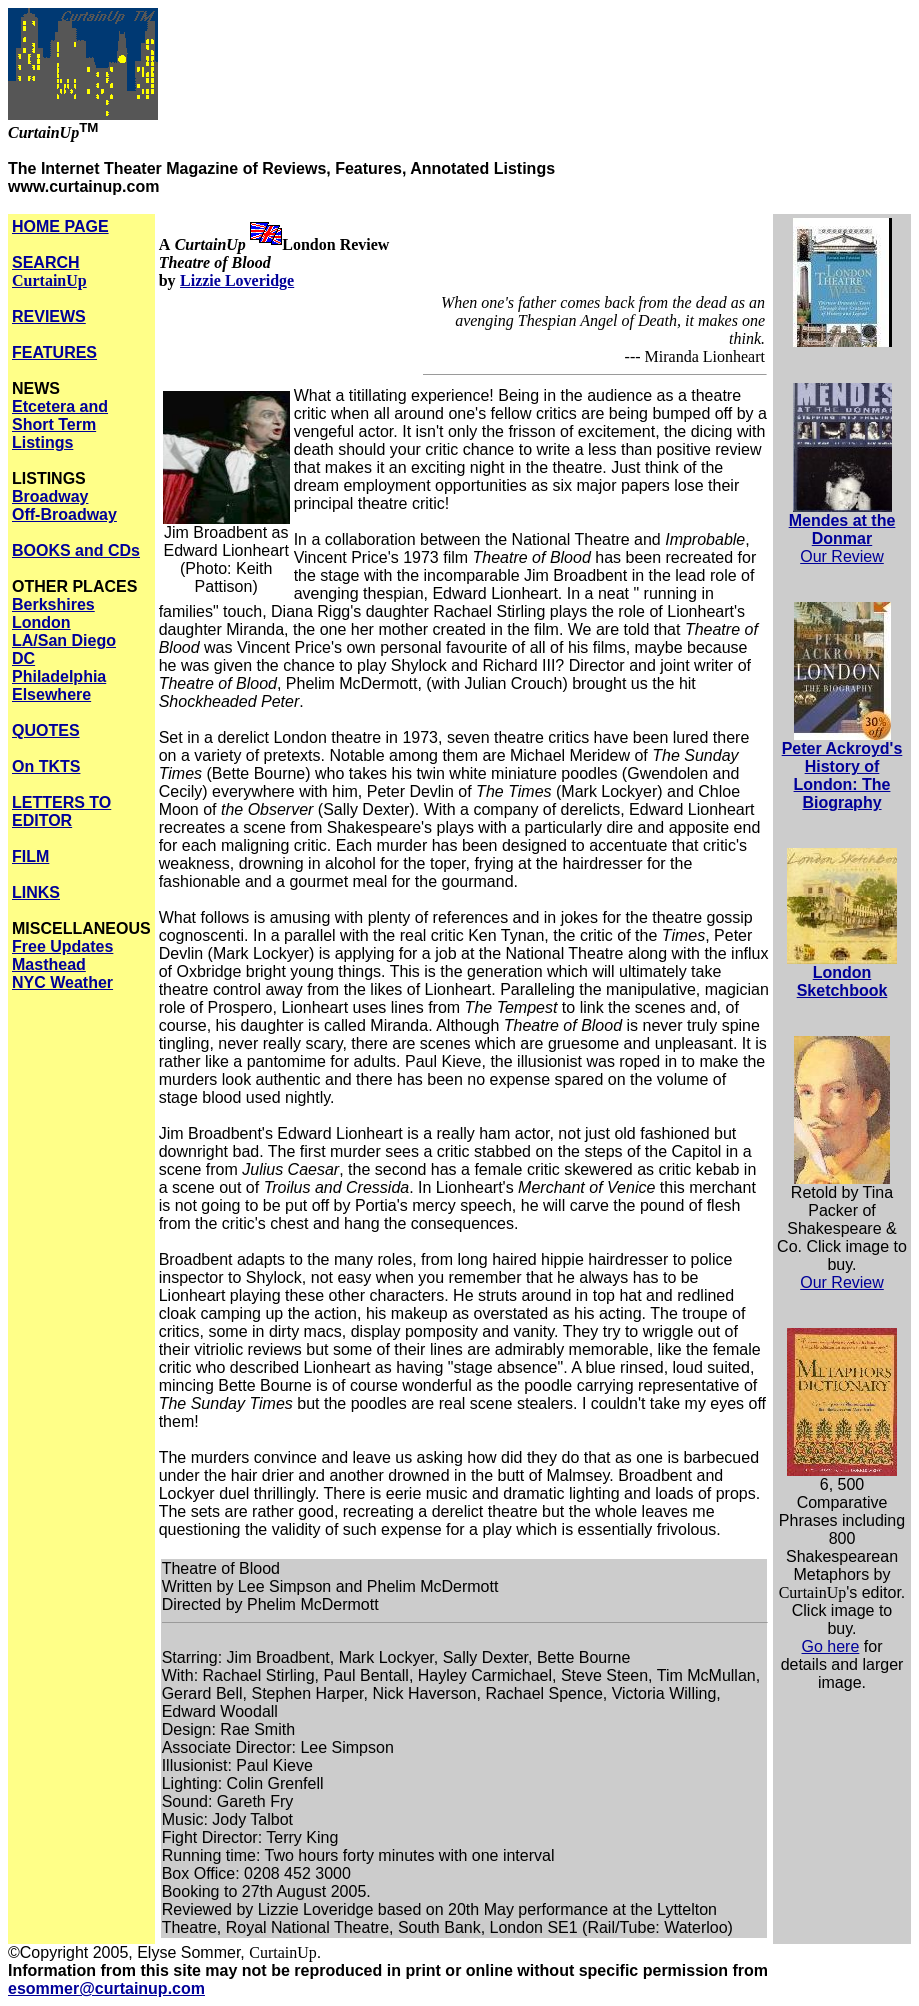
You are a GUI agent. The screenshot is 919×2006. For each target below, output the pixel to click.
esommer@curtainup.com (106, 1988)
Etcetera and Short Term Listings (60, 424)
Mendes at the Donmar (842, 529)
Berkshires (53, 604)
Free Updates (62, 946)
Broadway (50, 496)
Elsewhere (51, 694)
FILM (30, 856)
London (41, 622)
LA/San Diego (64, 640)
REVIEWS (49, 316)
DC (23, 658)
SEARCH (49, 271)
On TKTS (46, 766)
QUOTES (46, 730)
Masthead (49, 964)
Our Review (842, 556)
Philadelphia (59, 676)
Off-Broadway (64, 514)
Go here (831, 1646)
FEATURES (54, 352)
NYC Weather (62, 982)
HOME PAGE (60, 226)
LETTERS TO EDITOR (61, 811)
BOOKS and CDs (76, 550)
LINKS (36, 892)
